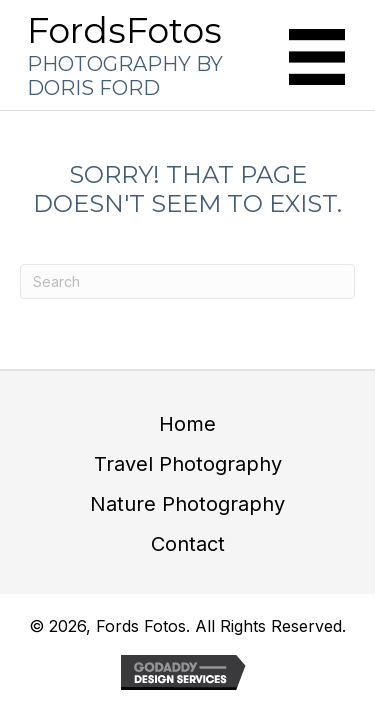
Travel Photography (188, 464)
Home (187, 424)
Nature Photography (187, 504)
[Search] (187, 281)
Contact (188, 544)
